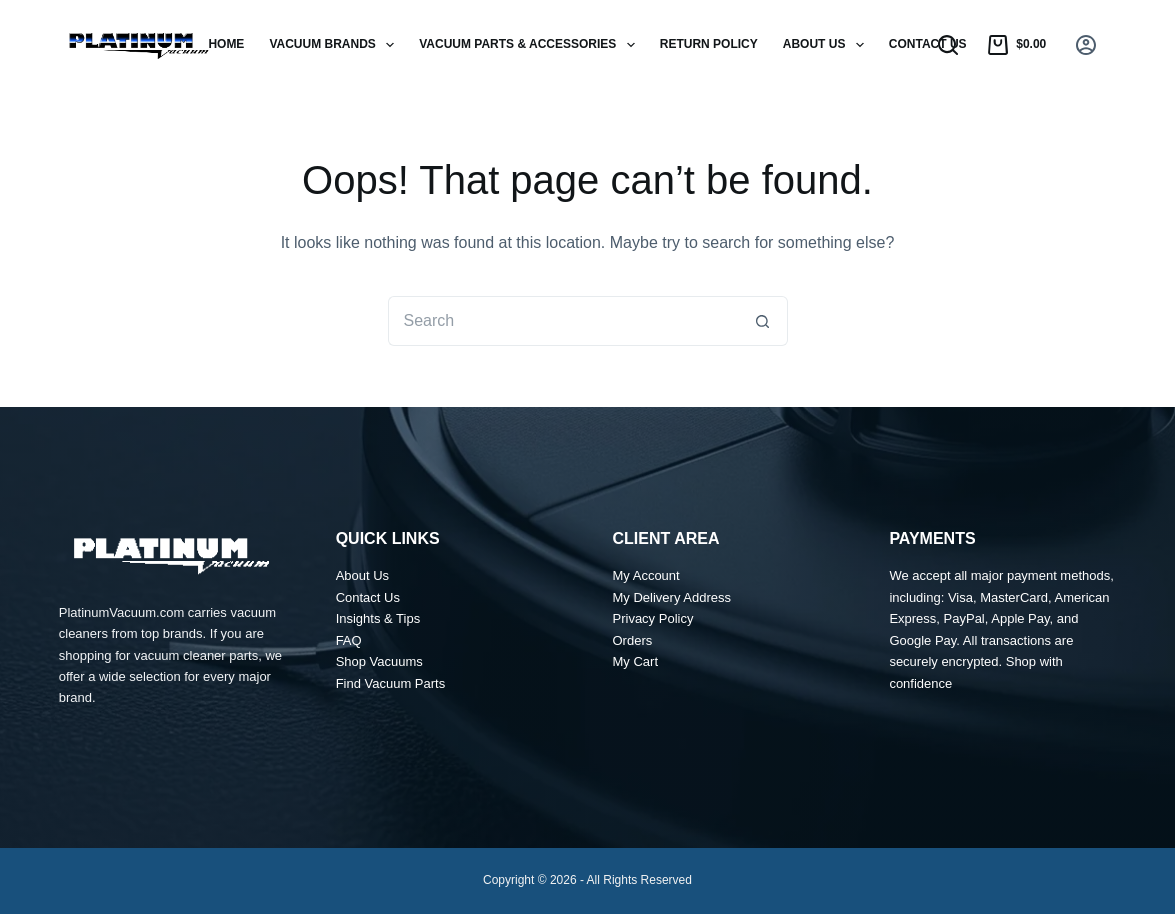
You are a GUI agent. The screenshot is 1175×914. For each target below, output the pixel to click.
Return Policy (709, 44)
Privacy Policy (653, 618)
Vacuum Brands (335, 45)
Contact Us (928, 44)
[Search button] (763, 321)
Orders (633, 640)
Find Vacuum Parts (391, 683)
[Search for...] (563, 321)
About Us (827, 45)
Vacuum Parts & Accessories (531, 45)
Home (226, 44)
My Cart (636, 661)
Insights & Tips (378, 618)
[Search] (948, 45)
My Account (646, 575)
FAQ (349, 640)
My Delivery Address (672, 597)
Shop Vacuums (379, 661)
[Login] (1086, 45)
